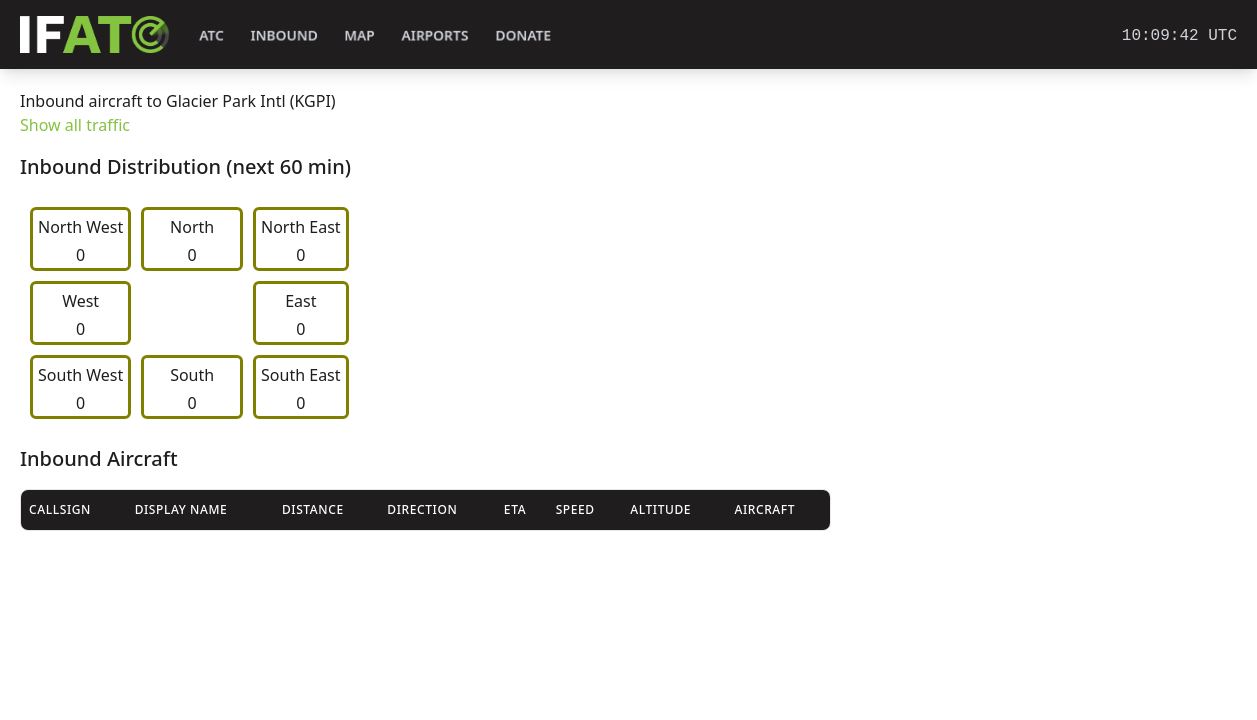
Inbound (284, 35)
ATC (211, 35)
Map (359, 35)
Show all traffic (75, 125)
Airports (435, 35)
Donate (523, 35)
